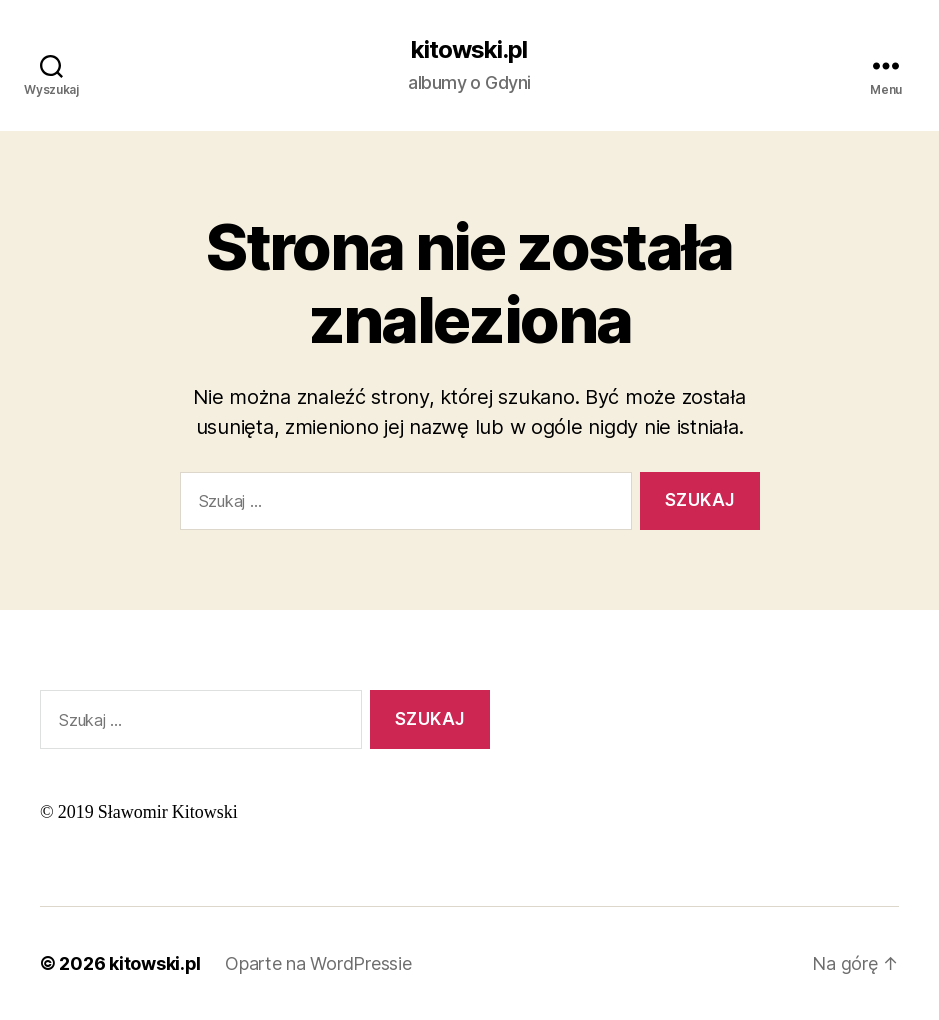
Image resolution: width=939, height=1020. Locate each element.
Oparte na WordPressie (318, 963)
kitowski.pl (469, 50)
